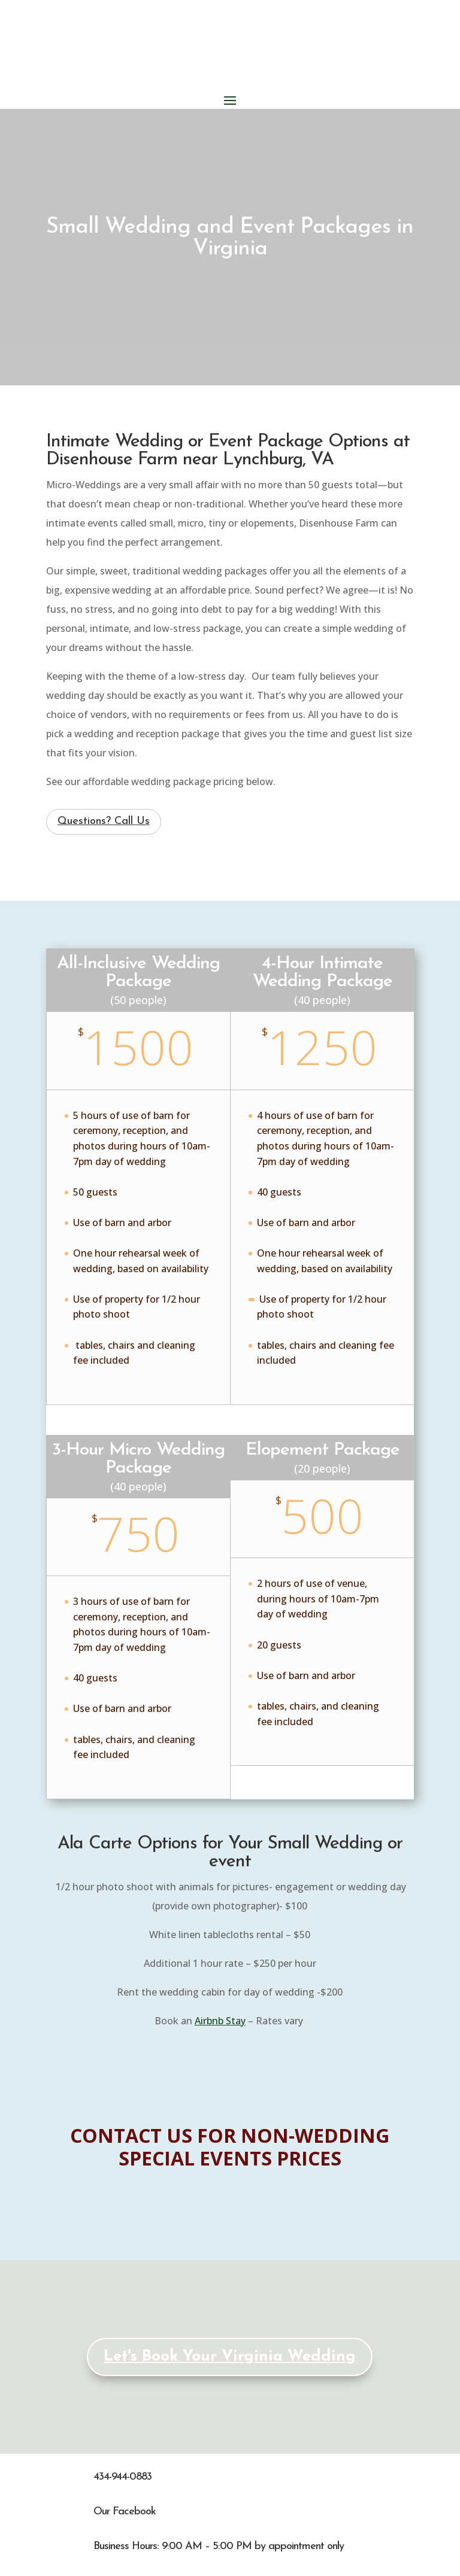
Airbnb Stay (220, 2020)
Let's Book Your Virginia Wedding (230, 2357)
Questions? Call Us (104, 821)
